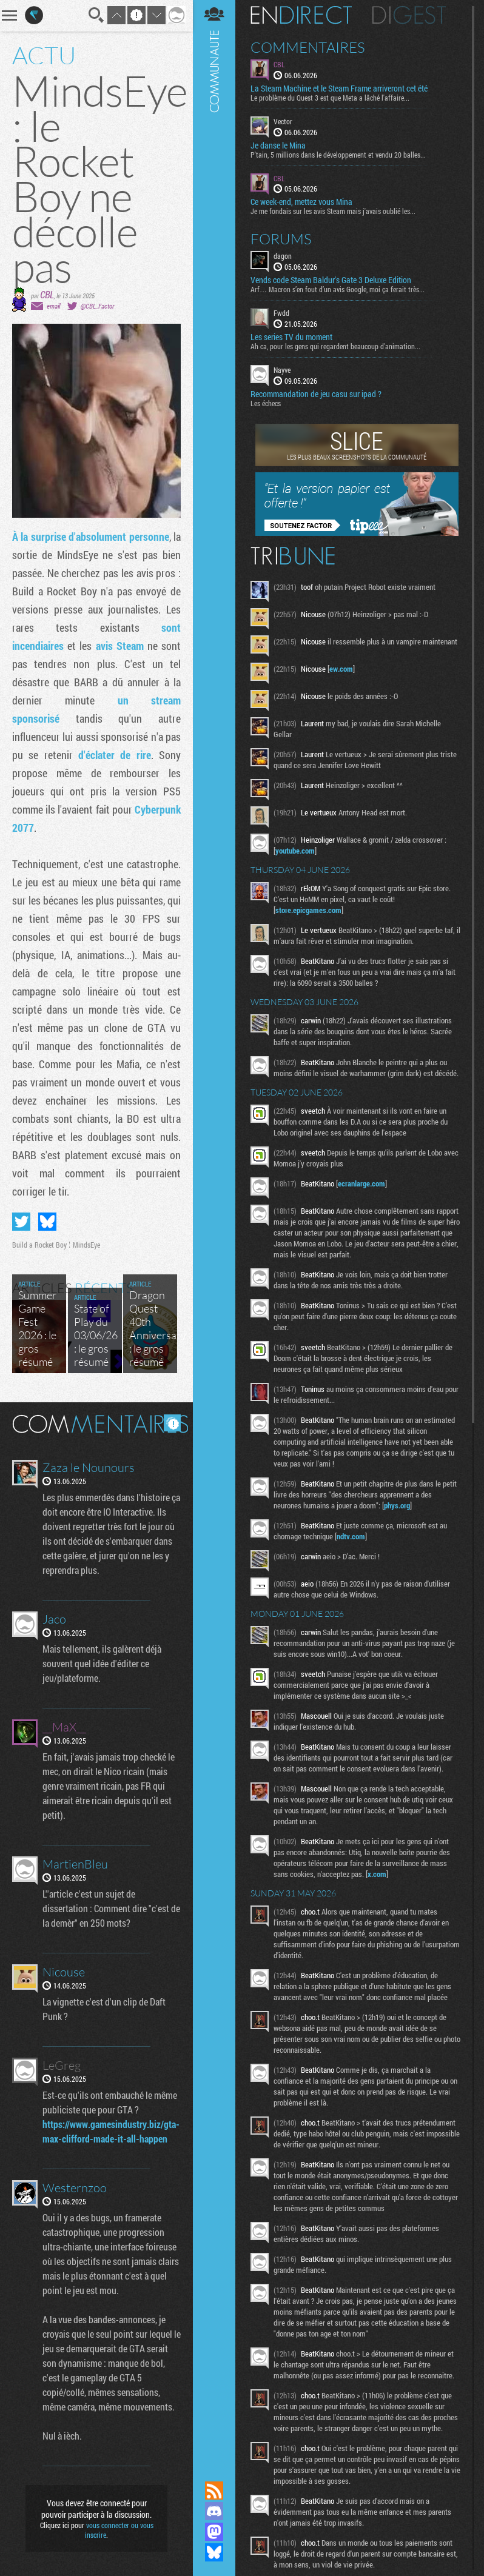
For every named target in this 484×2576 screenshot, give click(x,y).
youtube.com (295, 850)
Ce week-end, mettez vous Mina (301, 202)
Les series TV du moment (291, 337)
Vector (283, 121)
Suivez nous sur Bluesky (214, 2552)
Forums (281, 239)
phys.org (397, 1505)
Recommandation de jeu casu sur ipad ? (315, 394)
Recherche (96, 15)
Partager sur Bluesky (47, 1222)
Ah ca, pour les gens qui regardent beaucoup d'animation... (335, 346)
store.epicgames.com (308, 910)
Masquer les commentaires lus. (172, 1422)
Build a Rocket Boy (39, 1245)
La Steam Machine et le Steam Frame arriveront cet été (339, 88)
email (53, 305)
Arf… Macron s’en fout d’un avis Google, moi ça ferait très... (337, 289)
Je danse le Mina (278, 145)
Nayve (282, 370)
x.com (377, 1873)
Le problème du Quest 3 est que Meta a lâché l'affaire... (329, 97)
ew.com (341, 668)
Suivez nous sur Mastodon (214, 2532)
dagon (283, 256)
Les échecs (265, 403)
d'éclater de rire (114, 755)
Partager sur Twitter (21, 1222)
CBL (47, 294)
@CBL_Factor (97, 305)
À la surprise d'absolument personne (90, 536)
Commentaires (307, 47)
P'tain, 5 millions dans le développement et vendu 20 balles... (338, 154)
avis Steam (120, 645)
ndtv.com (351, 1536)
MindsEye (86, 1245)
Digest (409, 15)
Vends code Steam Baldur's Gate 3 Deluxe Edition (330, 280)
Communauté (214, 1229)
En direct (301, 15)
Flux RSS (214, 2490)
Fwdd (281, 313)
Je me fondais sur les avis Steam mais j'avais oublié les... (332, 211)
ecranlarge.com (361, 1183)
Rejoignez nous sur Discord (214, 2511)
